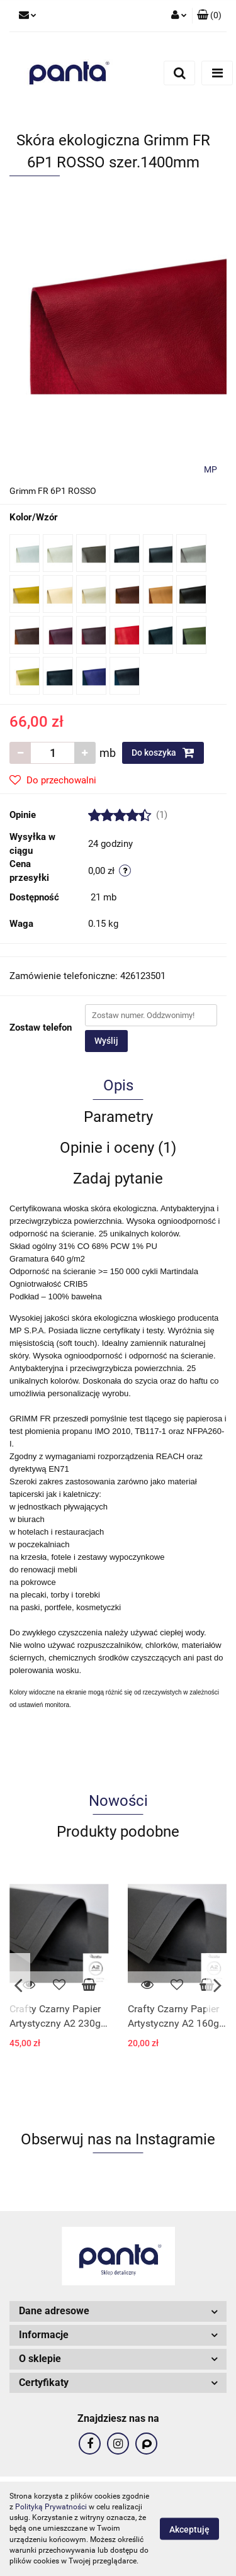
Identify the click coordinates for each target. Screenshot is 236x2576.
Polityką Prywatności (51, 2506)
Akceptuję (189, 2529)
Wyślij (106, 1041)
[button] (209, 15)
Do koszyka (163, 752)
